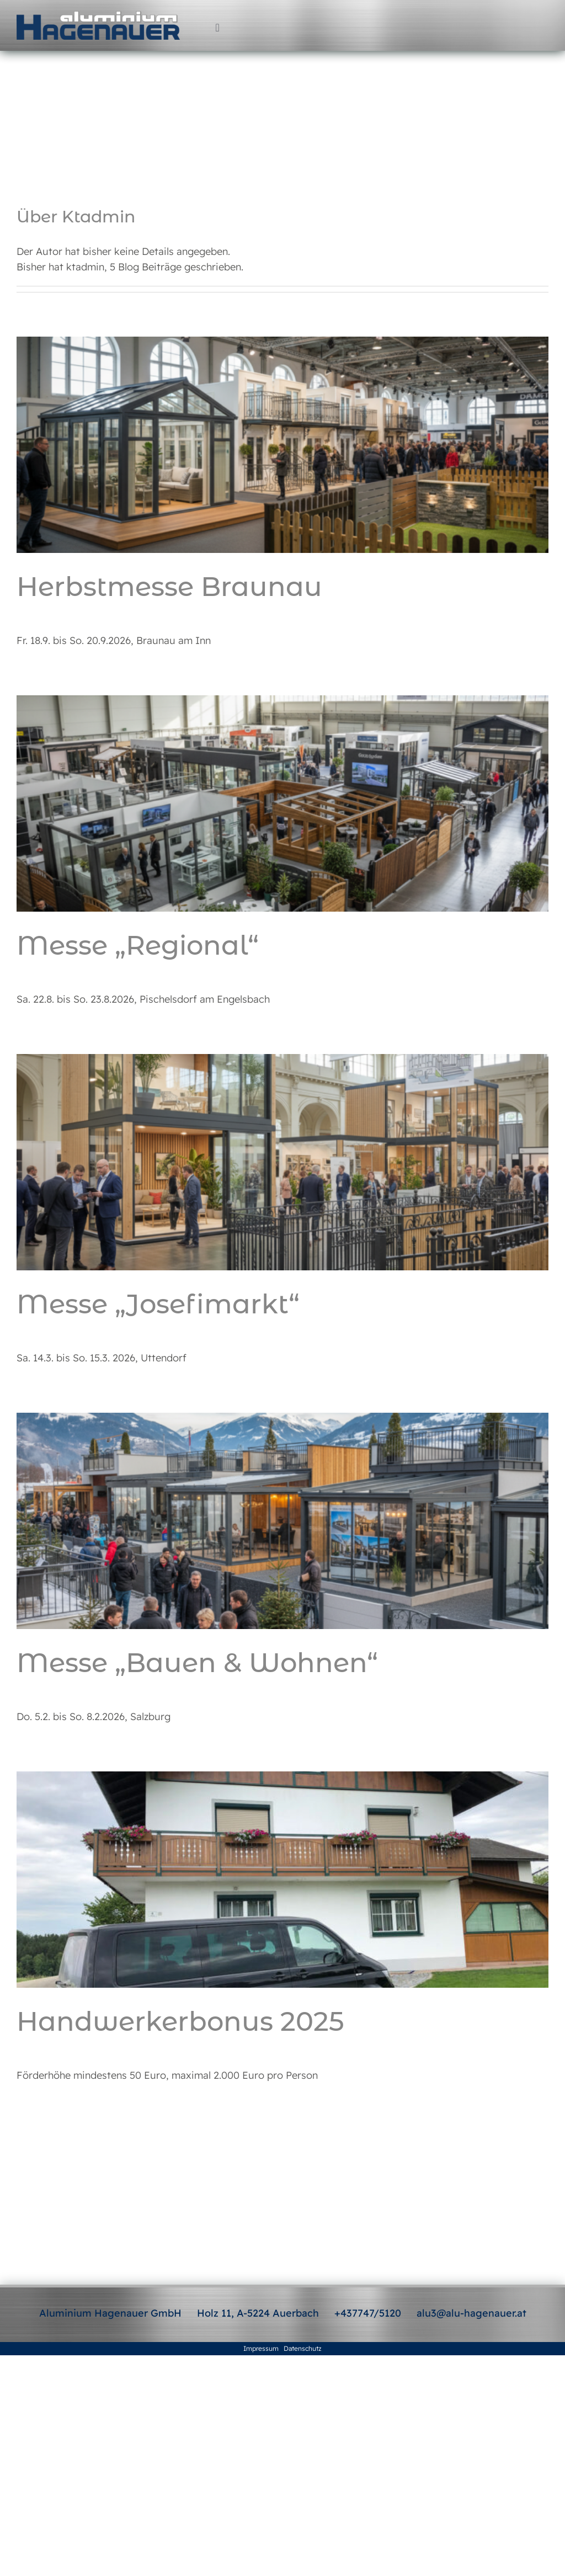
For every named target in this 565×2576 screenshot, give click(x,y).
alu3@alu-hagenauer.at (471, 2313)
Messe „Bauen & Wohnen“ (197, 1663)
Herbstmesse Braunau (169, 587)
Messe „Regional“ (138, 945)
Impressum (261, 2348)
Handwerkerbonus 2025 (180, 2021)
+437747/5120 (367, 2313)
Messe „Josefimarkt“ (158, 1304)
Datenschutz (303, 2348)
